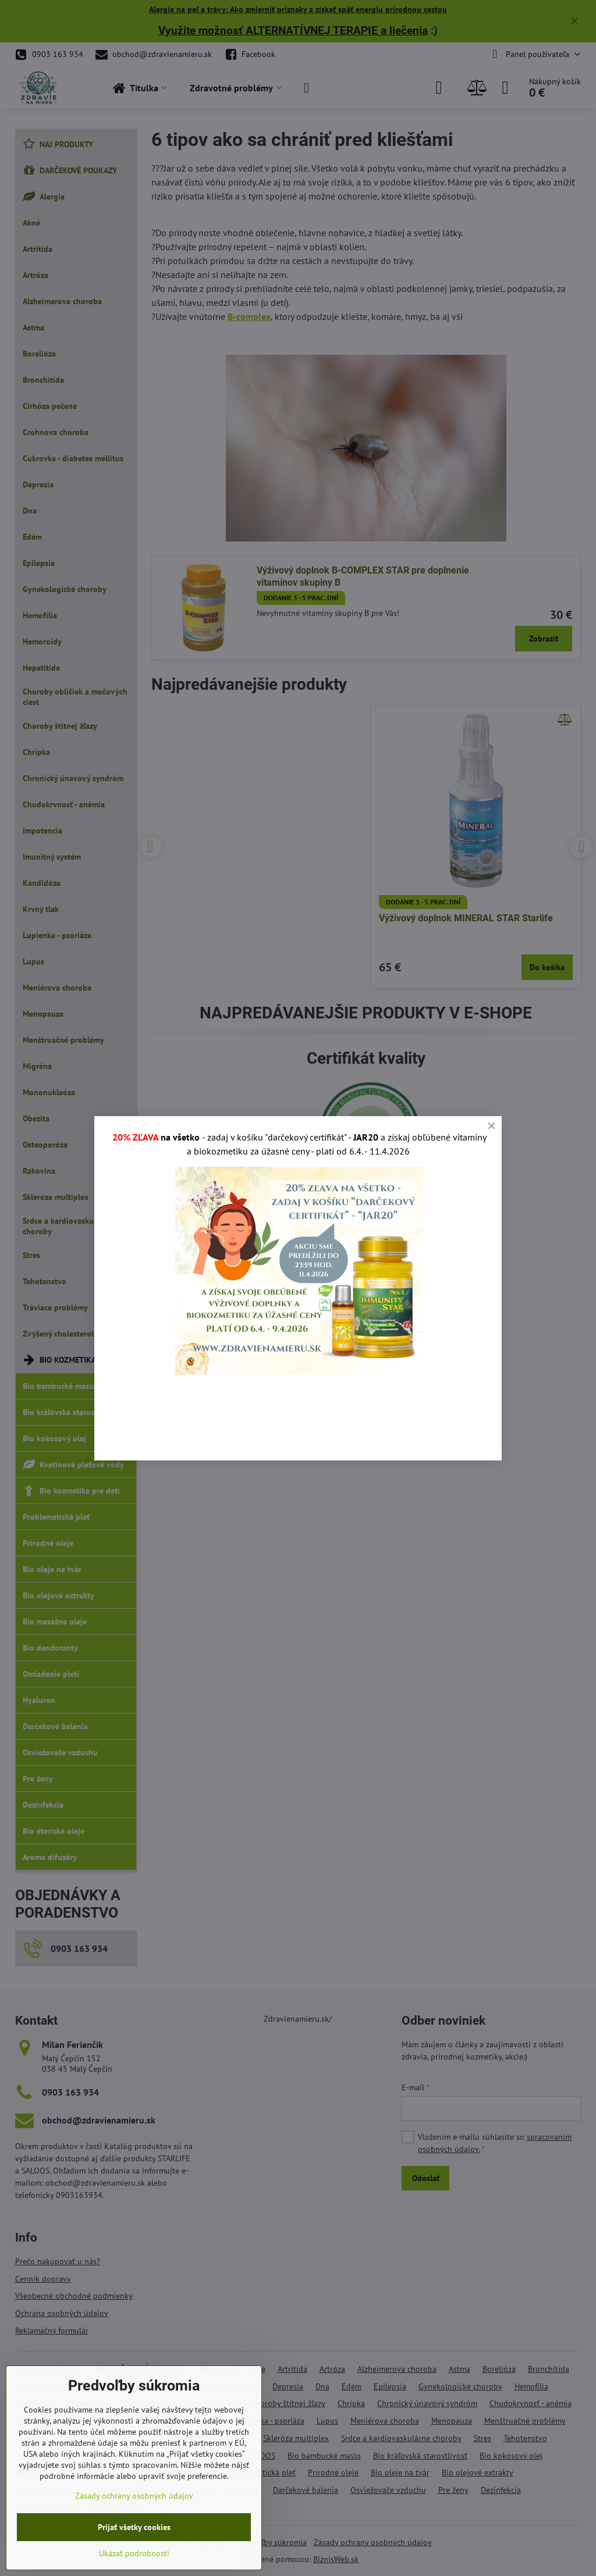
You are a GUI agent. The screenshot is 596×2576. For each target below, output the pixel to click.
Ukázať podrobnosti (134, 2553)
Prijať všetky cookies (134, 2527)
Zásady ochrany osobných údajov (134, 2496)
